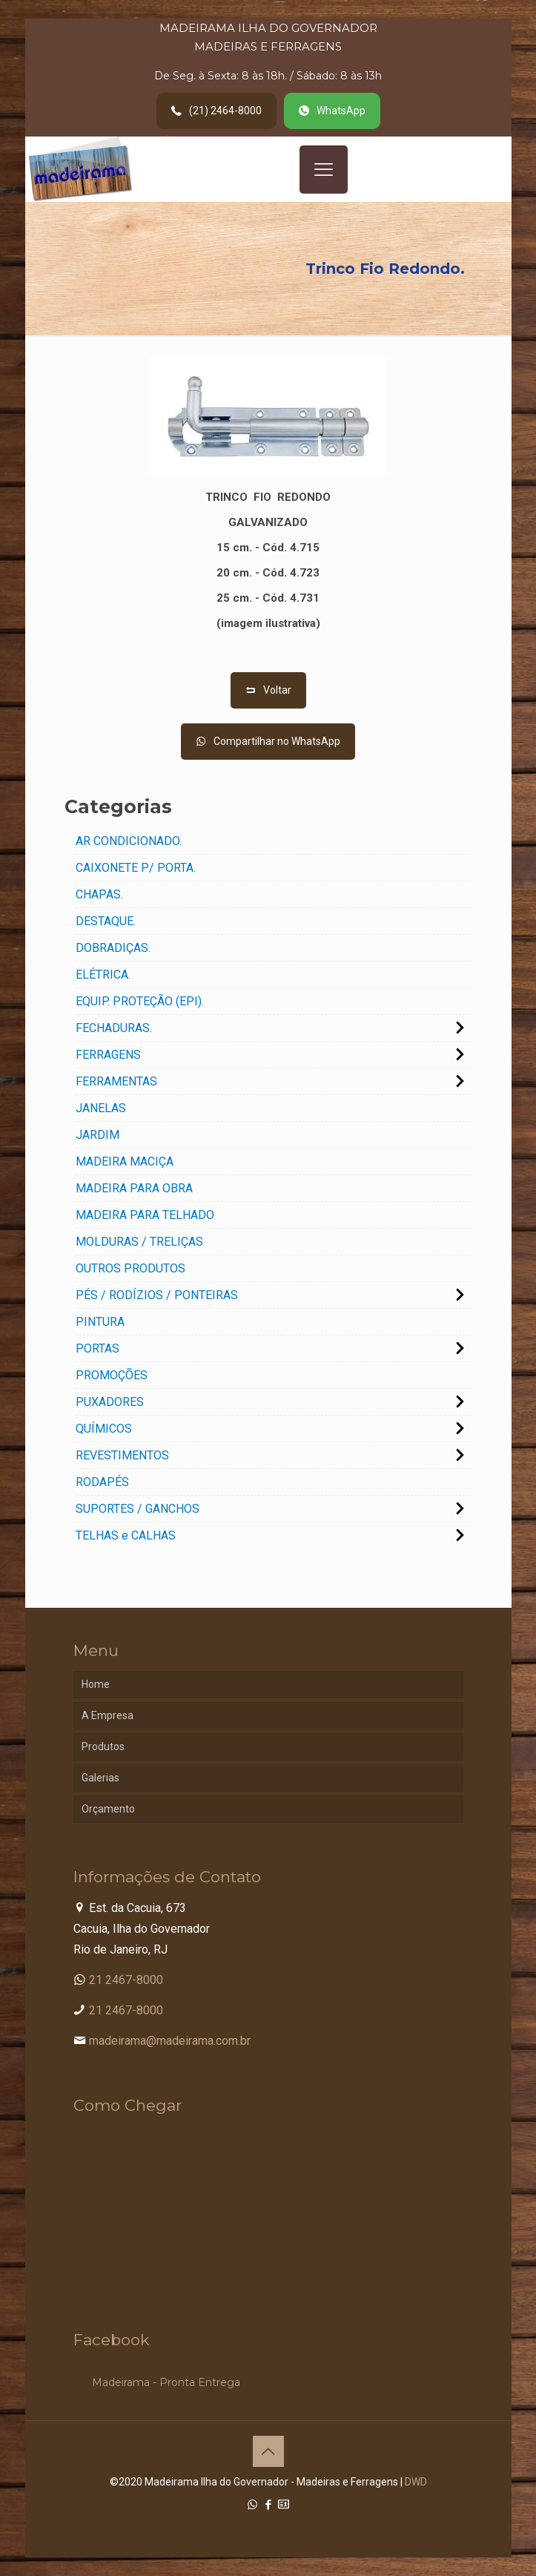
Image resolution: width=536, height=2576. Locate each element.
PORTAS (97, 1348)
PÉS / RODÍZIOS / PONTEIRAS (157, 1295)
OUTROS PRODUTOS (130, 1268)
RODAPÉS (102, 1482)
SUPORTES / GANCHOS (137, 1509)
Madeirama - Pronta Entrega (166, 2382)
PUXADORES (110, 1402)
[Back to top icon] (268, 2451)
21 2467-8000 (126, 1980)
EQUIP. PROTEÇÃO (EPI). (140, 1001)
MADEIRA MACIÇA (124, 1161)
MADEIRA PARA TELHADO (145, 1215)
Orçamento (108, 1809)
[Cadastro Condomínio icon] (283, 2504)
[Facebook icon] (268, 2504)
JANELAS (101, 1108)
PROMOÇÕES (112, 1375)
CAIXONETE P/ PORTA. (136, 868)
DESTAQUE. (106, 921)
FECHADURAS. (114, 1028)
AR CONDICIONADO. (129, 841)
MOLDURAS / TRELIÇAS (139, 1242)
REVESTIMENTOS (122, 1455)
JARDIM (97, 1135)
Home (96, 1684)
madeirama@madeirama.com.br (170, 2041)
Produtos (103, 1746)
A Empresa (107, 1715)
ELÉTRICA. (103, 974)
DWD (416, 2482)
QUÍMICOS (104, 1429)
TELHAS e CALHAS (126, 1535)
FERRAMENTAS (116, 1081)
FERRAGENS (108, 1055)
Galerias (100, 1778)
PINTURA (100, 1322)
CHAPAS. (99, 894)
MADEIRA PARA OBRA (134, 1188)
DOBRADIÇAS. (113, 948)
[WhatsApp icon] (252, 2504)
